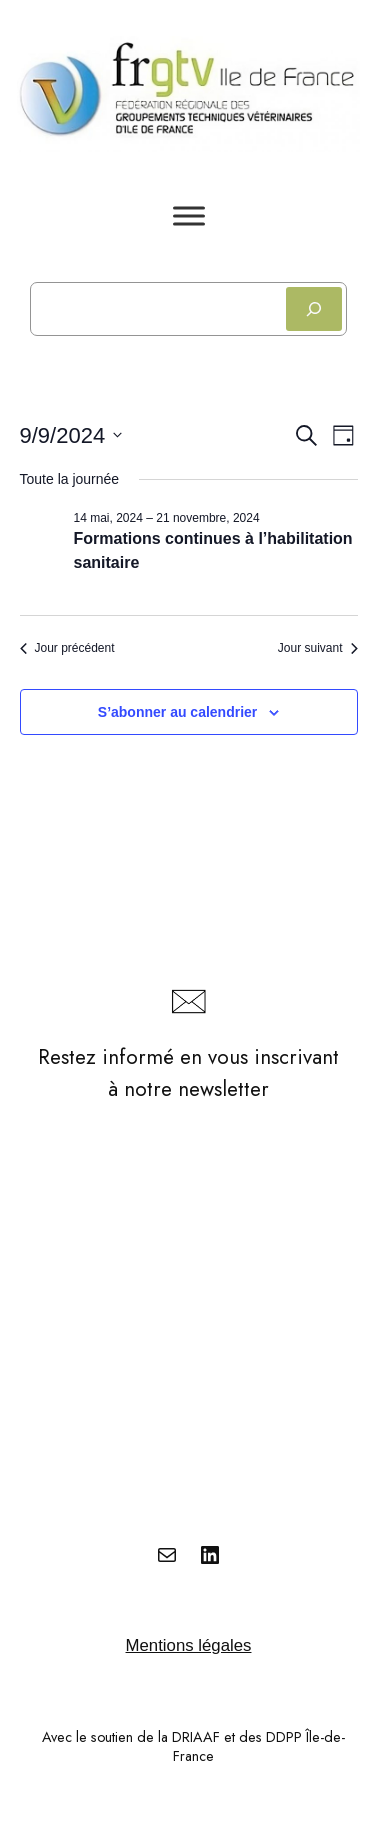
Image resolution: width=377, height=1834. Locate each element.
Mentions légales (189, 1645)
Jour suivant (318, 648)
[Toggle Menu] (189, 215)
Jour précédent (67, 648)
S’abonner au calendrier (178, 712)
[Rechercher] (314, 308)
